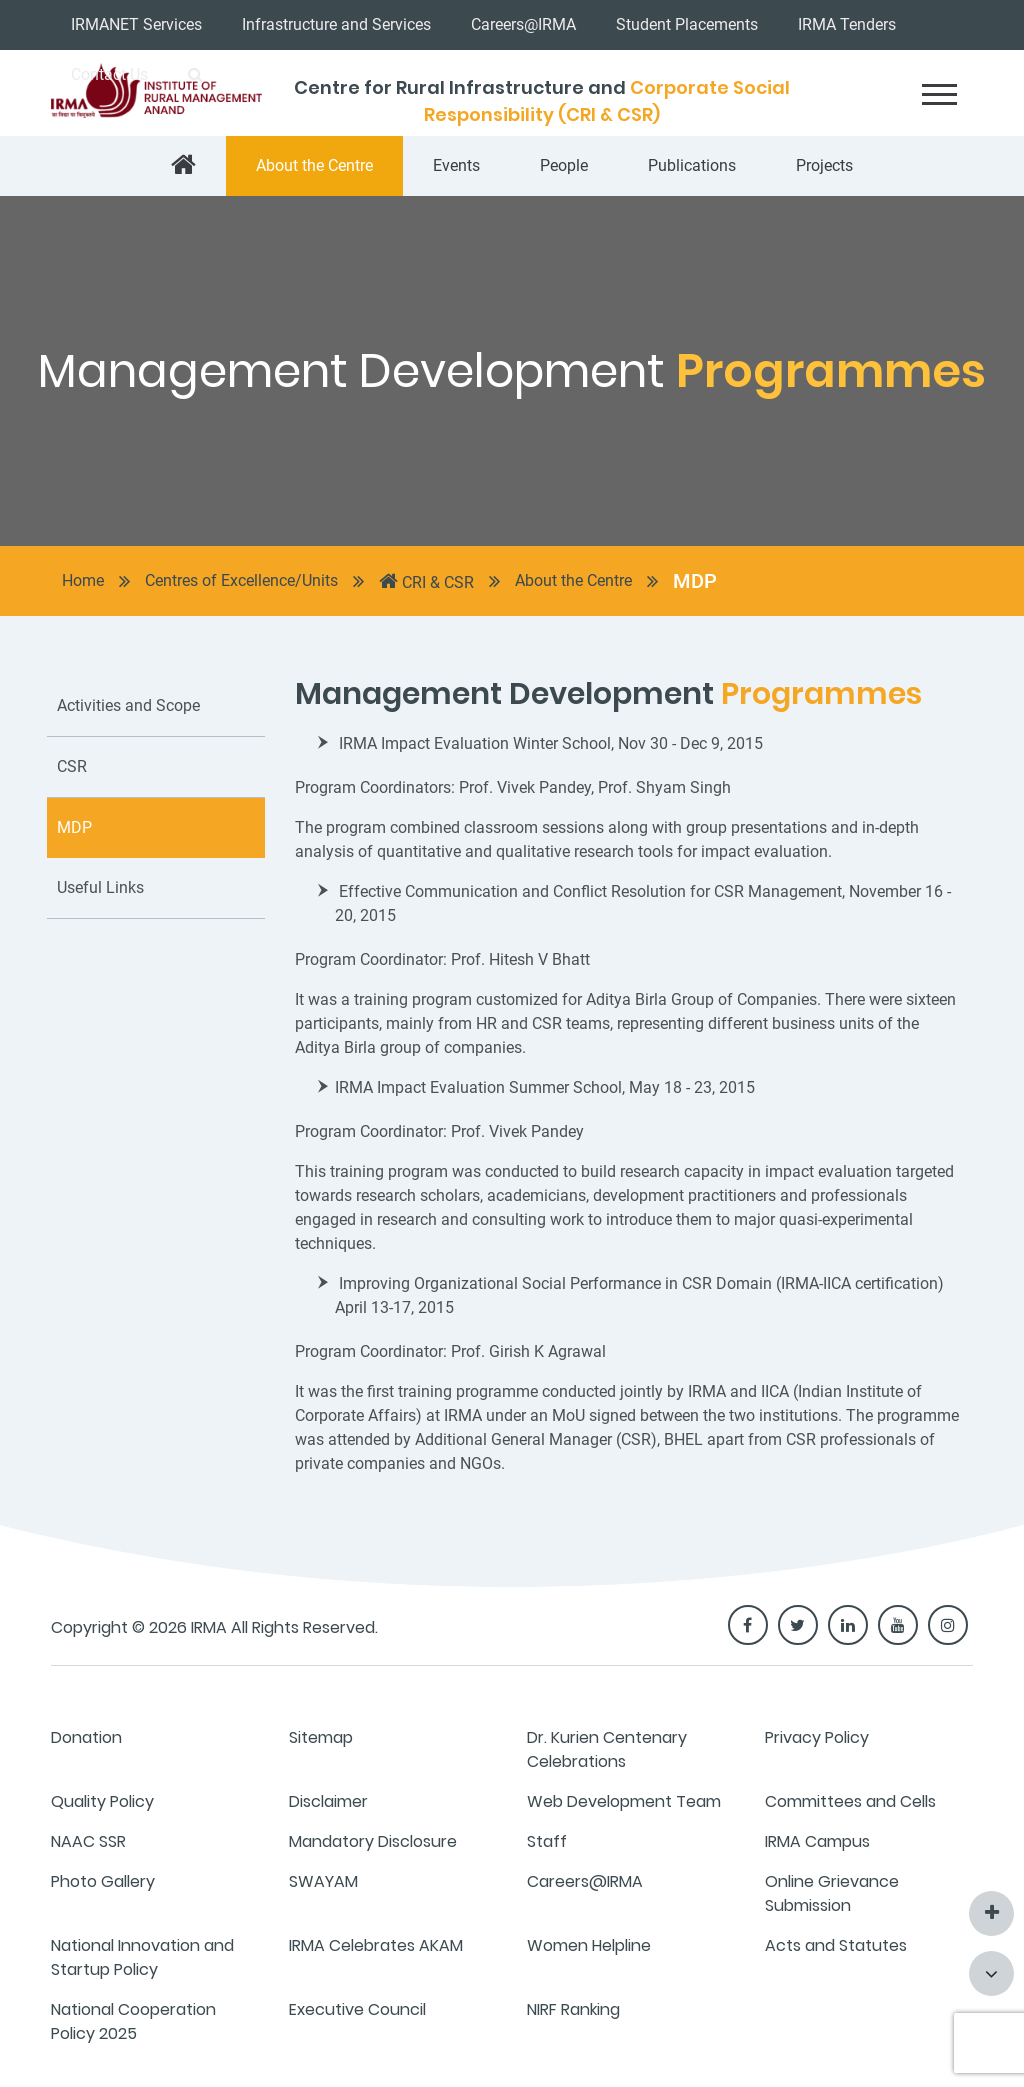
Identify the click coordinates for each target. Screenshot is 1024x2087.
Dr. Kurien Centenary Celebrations (607, 1749)
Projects (824, 165)
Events (456, 165)
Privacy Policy (817, 1737)
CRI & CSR (426, 581)
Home (83, 580)
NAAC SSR (88, 1841)
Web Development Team (624, 1801)
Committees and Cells (850, 1801)
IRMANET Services (136, 24)
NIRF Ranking (573, 2009)
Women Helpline (589, 1945)
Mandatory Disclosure (373, 1841)
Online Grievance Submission (832, 1893)
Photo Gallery (103, 1881)
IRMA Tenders (847, 24)
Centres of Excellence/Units (241, 580)
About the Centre (314, 165)
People (564, 165)
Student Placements (687, 24)
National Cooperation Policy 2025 (133, 2021)
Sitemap (321, 1737)
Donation (86, 1737)
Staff (547, 1841)
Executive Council (357, 2009)
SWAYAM (323, 1881)
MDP (695, 581)
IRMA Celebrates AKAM (376, 1945)
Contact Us (109, 74)
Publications (692, 165)
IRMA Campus (817, 1841)
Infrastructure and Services (336, 24)
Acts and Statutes (836, 1945)
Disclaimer (328, 1801)
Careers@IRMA (523, 24)
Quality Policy (102, 1801)
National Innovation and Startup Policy (142, 1957)
